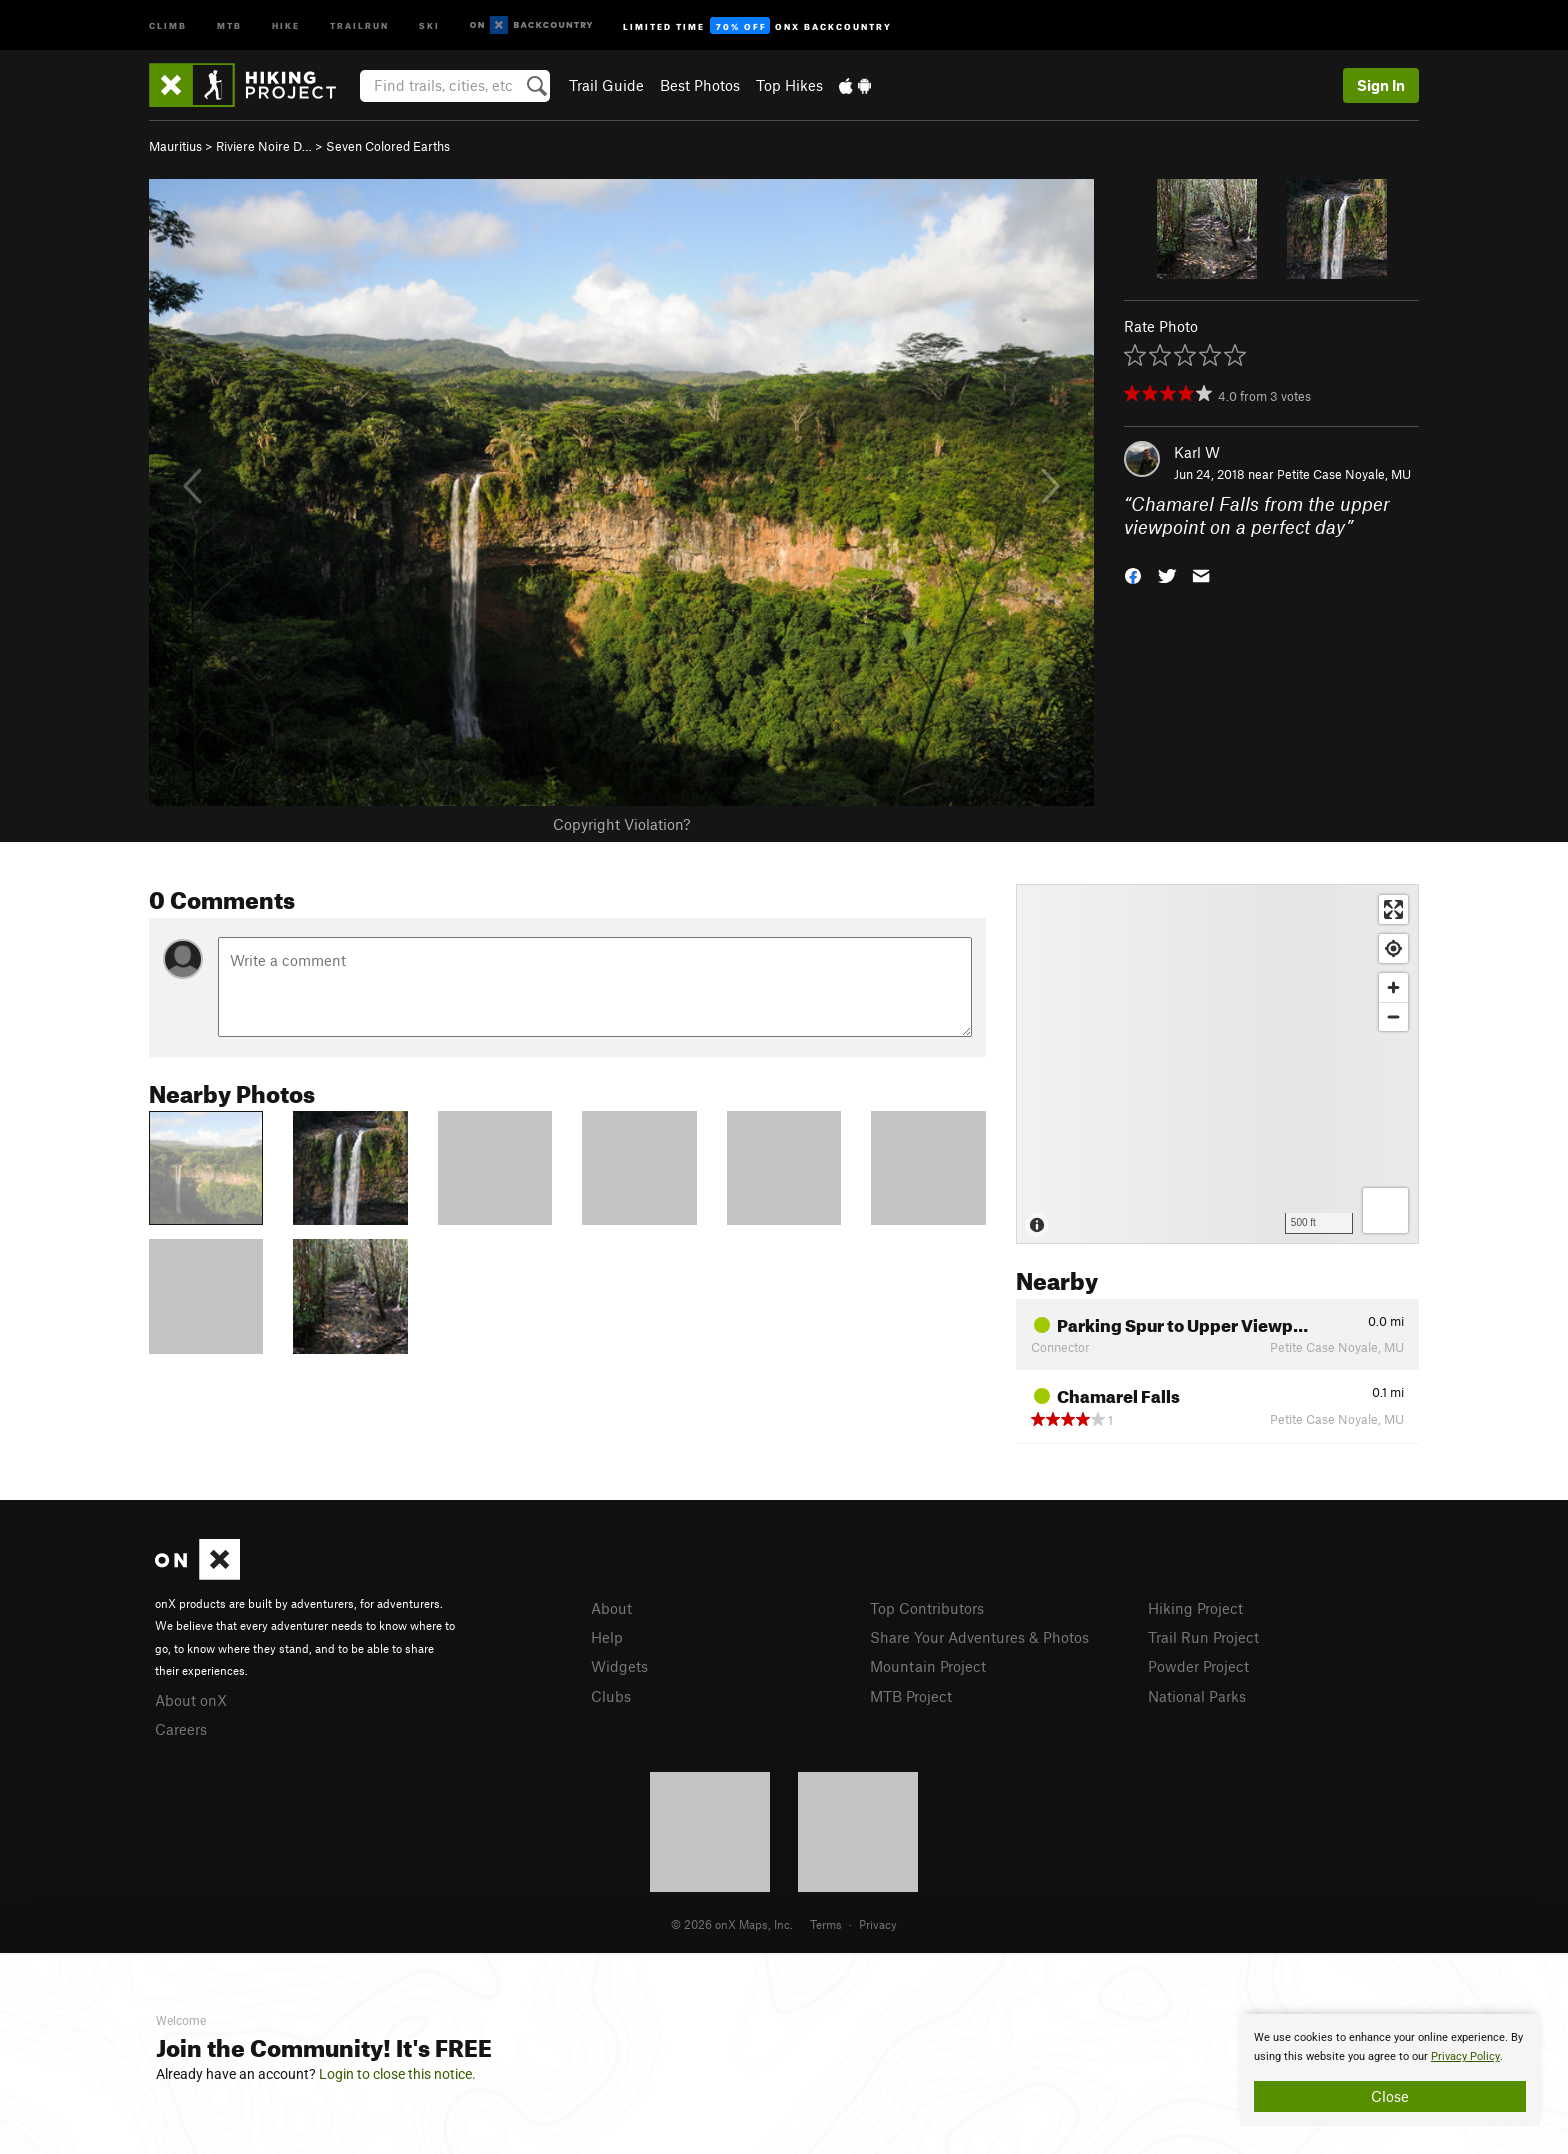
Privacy (878, 1924)
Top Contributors (927, 1608)
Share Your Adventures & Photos (979, 1637)
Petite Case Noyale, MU (1344, 474)
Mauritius (175, 146)
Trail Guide (606, 85)
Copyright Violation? (621, 824)
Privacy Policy (1465, 2056)
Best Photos (700, 85)
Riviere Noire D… (264, 146)
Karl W (1197, 452)
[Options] (1385, 1210)
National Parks (1197, 1696)
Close (1390, 2096)
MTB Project (911, 1696)
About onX (191, 1700)
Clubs (611, 1696)
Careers (181, 1729)
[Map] (1217, 1064)
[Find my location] (1393, 948)
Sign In (1381, 85)
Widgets (619, 1666)
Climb (168, 24)
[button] (1133, 573)
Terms (826, 1924)
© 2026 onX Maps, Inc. (732, 1924)
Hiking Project (1195, 1608)
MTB (229, 24)
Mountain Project (928, 1666)
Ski (429, 24)
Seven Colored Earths (388, 146)
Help (607, 1637)
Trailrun (359, 24)
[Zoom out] (1393, 1016)
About (611, 1608)
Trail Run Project (1203, 1637)
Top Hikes (789, 85)
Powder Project (1198, 1666)
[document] (1390, 2070)
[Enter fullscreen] (1393, 909)
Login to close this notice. (397, 2074)
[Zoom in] (1393, 987)
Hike (286, 24)
